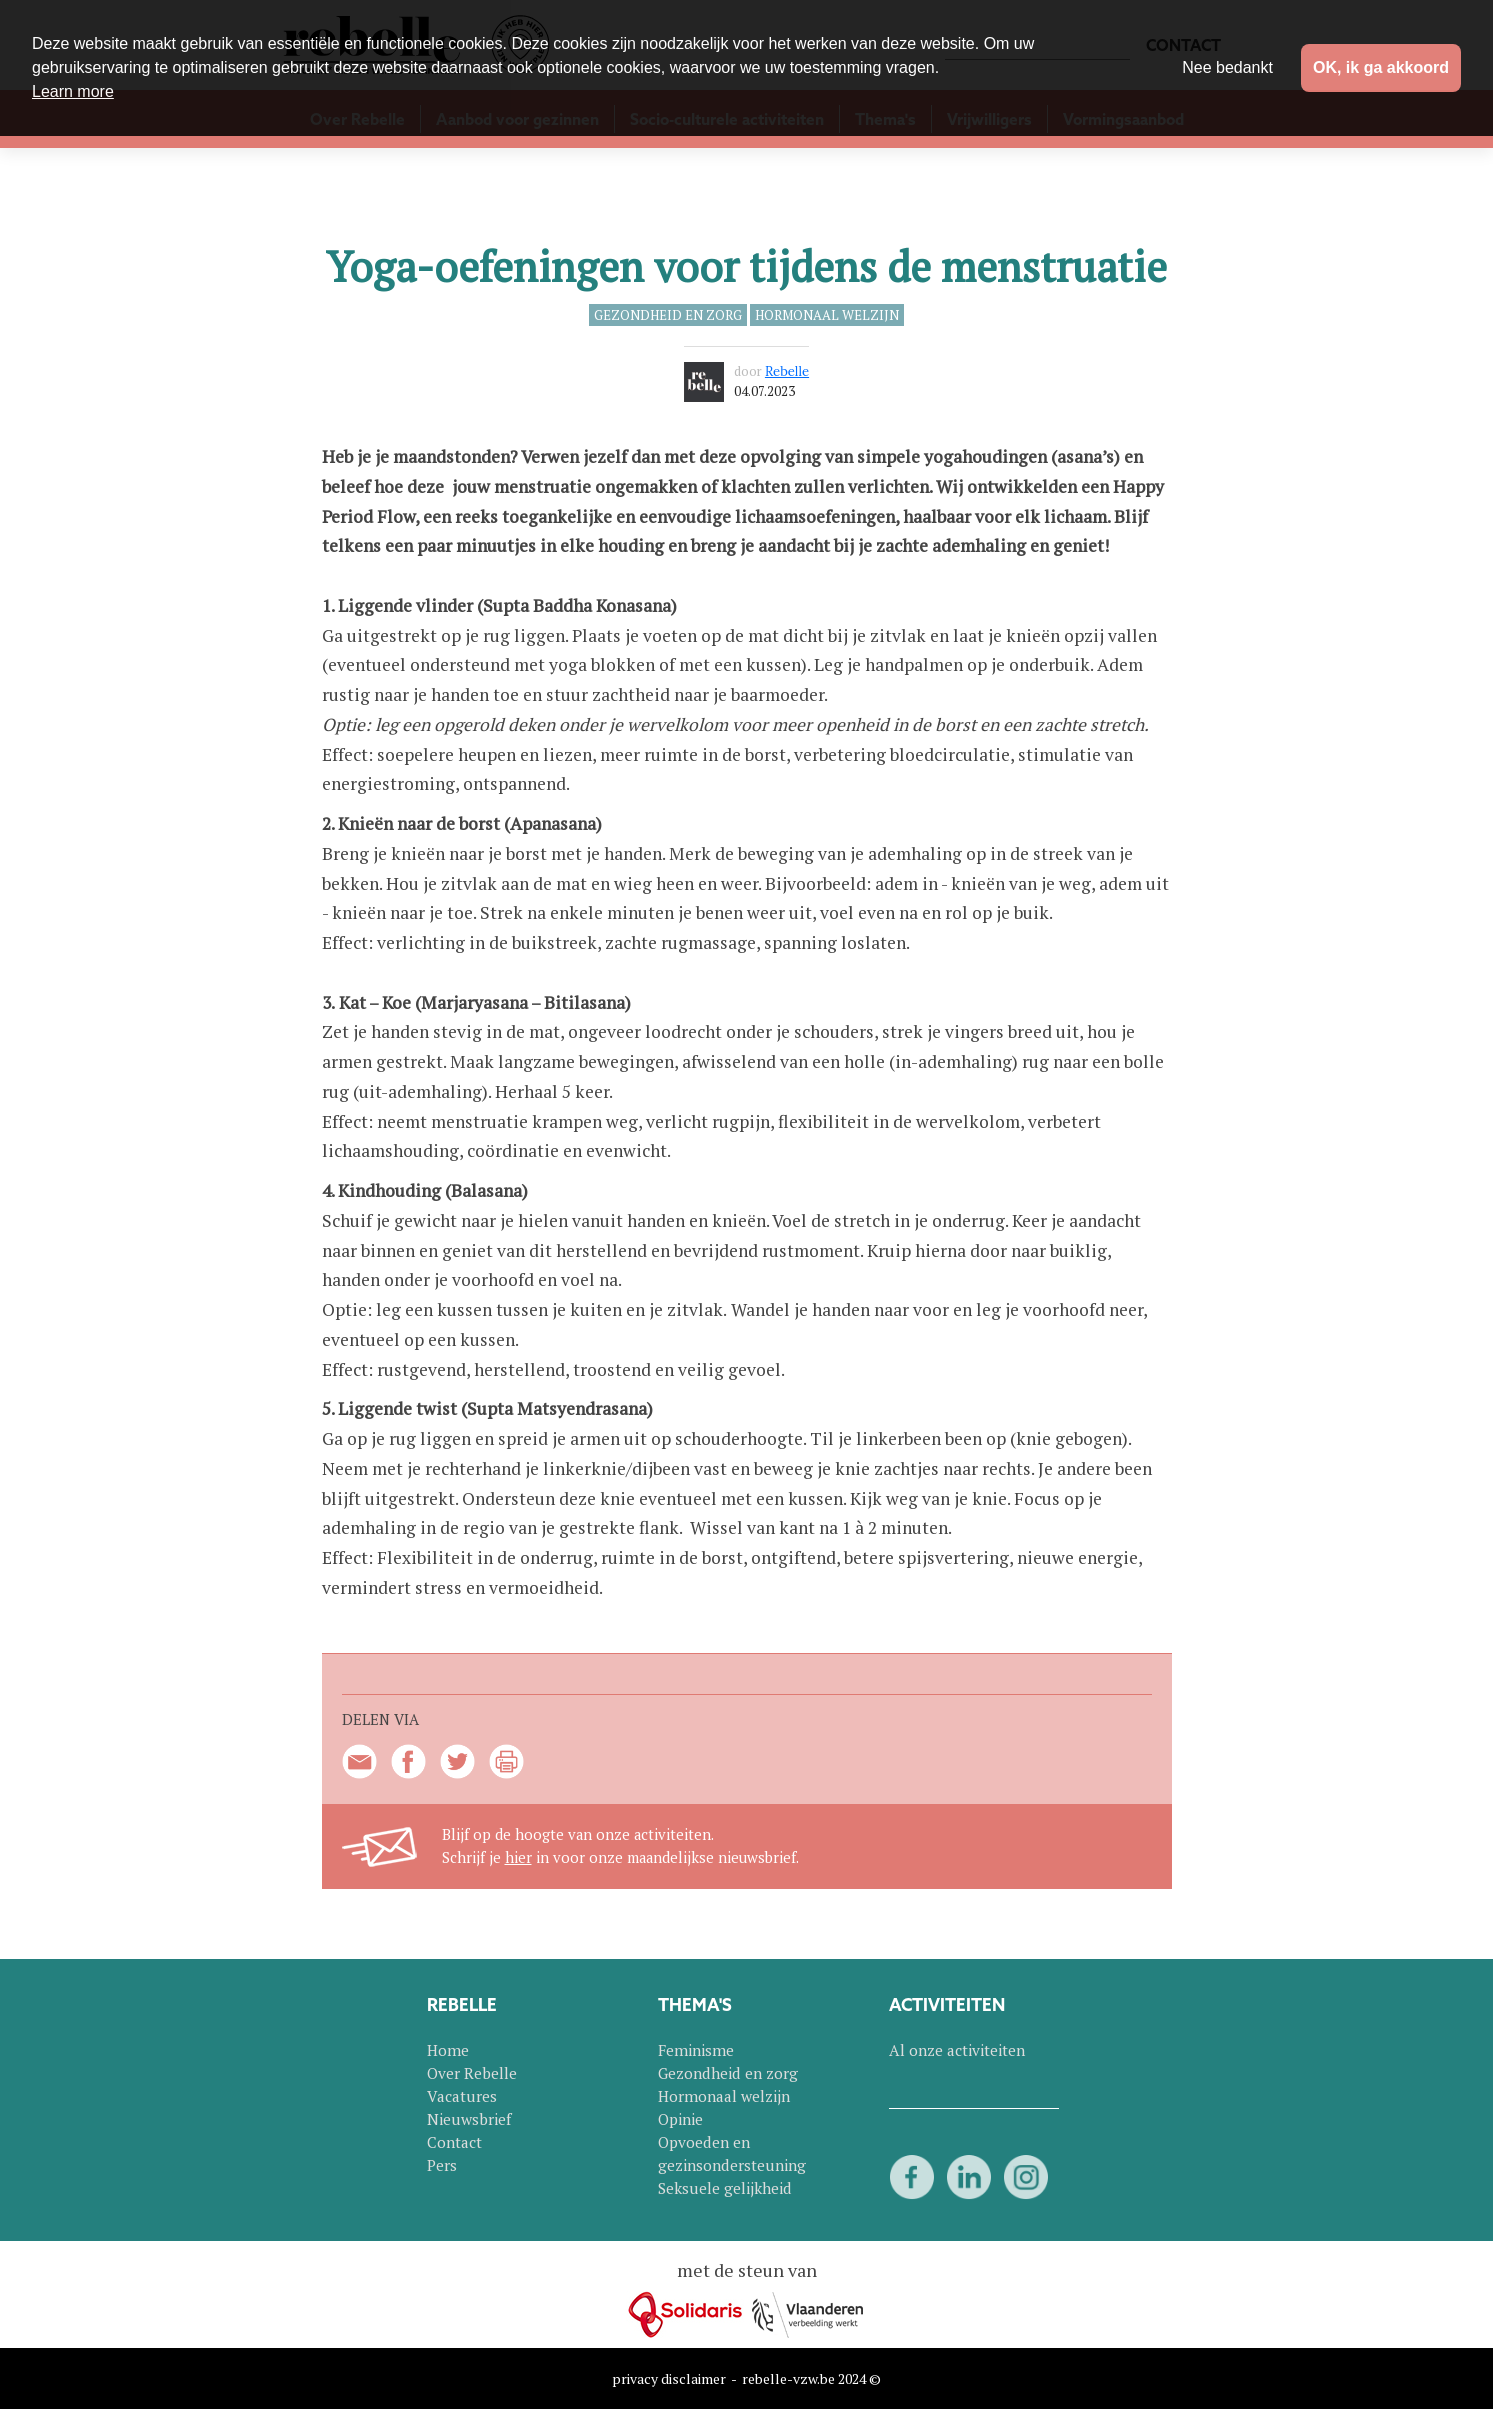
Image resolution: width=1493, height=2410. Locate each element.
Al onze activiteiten (957, 2050)
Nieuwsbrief (469, 2119)
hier (518, 1857)
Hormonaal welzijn (827, 315)
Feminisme (696, 2050)
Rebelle (787, 371)
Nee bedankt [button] (1227, 67)
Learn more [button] (73, 91)
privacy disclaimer (669, 2378)
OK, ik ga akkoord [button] (1381, 67)
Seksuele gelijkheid (725, 2188)
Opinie (680, 2119)
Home (448, 2050)
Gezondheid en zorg (668, 315)
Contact (454, 2142)
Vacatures (462, 2096)
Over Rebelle (472, 2073)
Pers (442, 2165)
